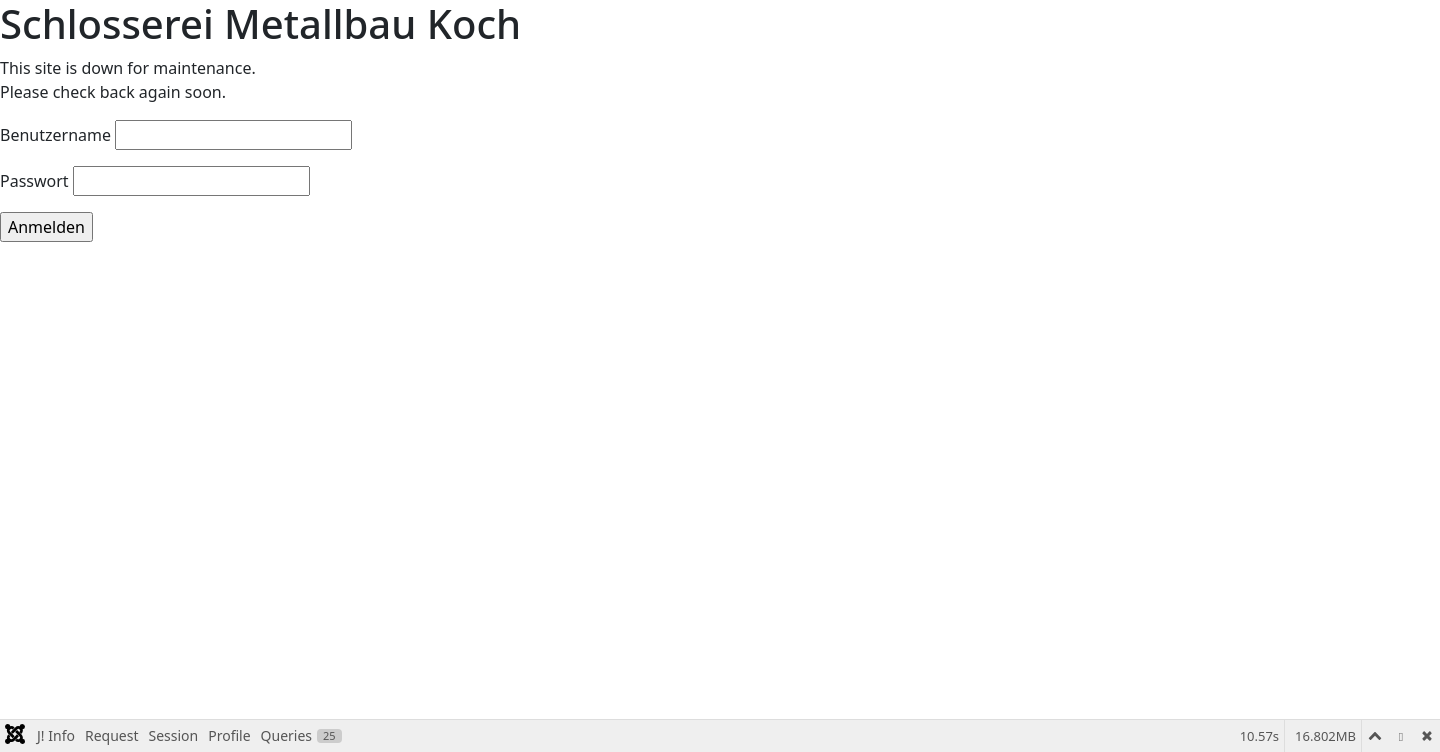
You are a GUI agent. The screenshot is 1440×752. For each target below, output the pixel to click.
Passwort (34, 181)
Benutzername (55, 135)
